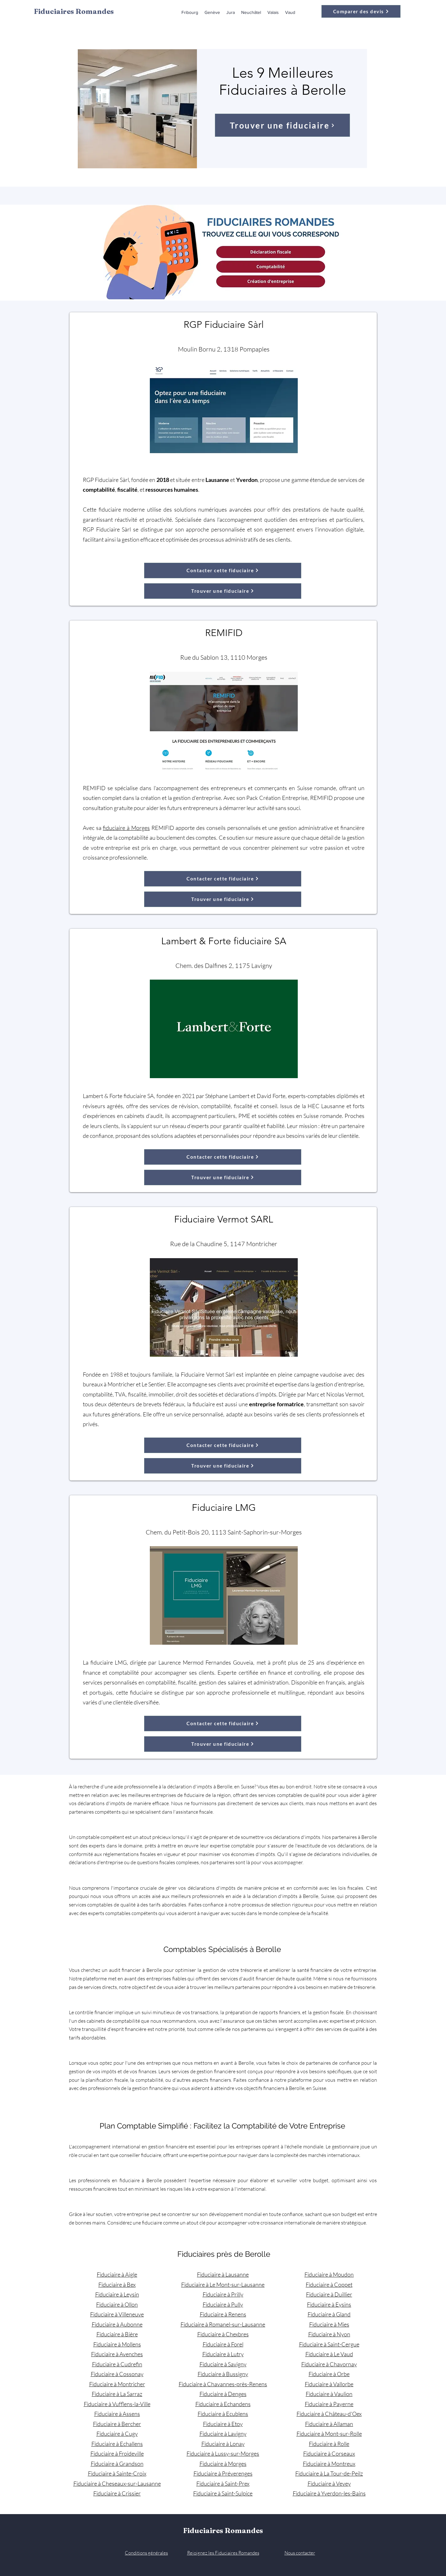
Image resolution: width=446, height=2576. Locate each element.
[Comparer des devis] (360, 11)
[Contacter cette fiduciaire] (222, 570)
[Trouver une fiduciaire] (282, 125)
